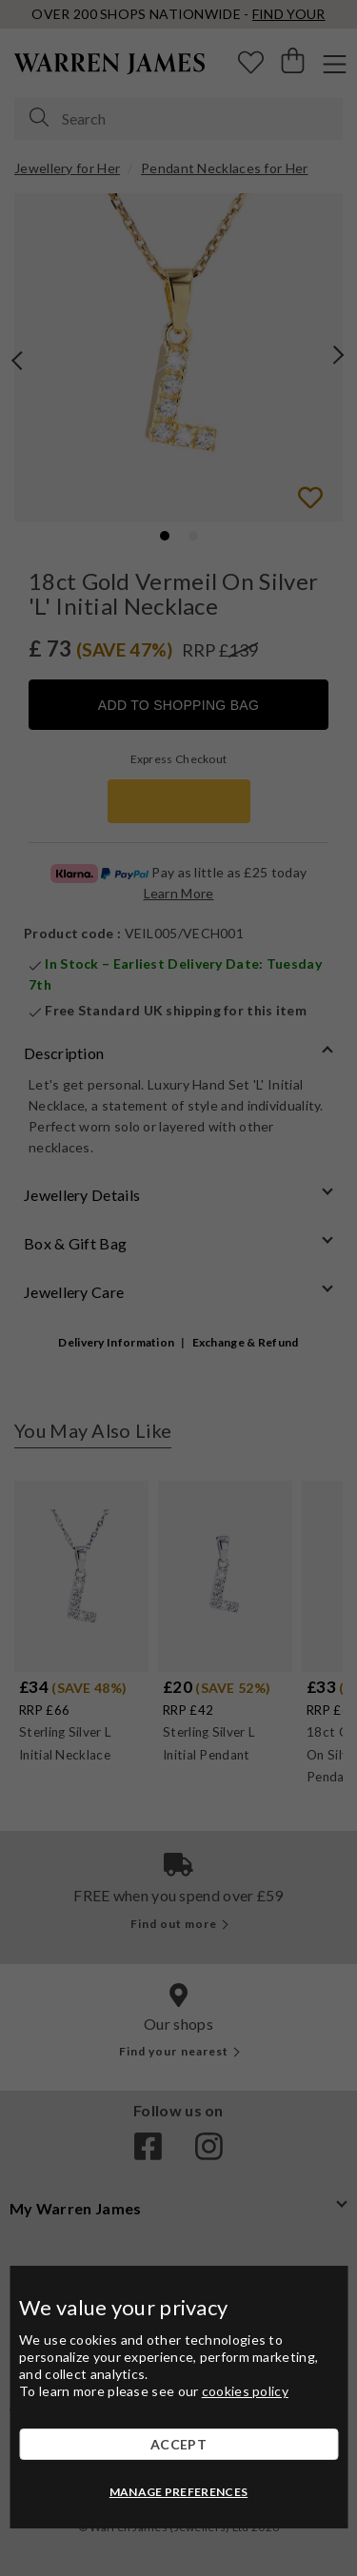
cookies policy (245, 2391)
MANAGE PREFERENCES (178, 2492)
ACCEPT (178, 2444)
